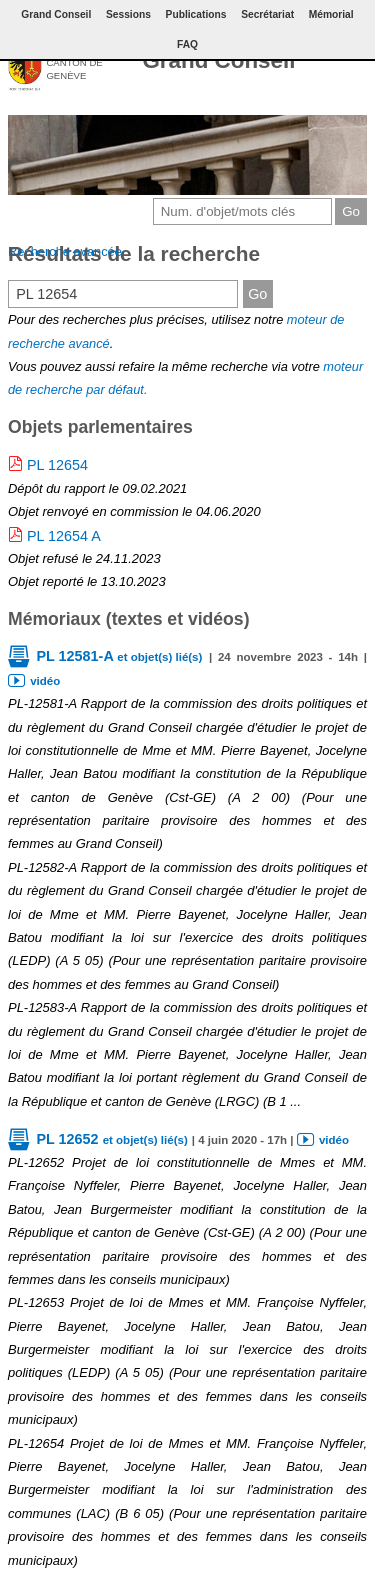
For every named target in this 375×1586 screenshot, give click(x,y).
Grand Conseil (218, 60)
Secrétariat (267, 14)
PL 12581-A (119, 656)
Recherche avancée (65, 251)
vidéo (45, 681)
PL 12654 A (64, 536)
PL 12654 (57, 465)
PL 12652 (111, 1139)
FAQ (187, 44)
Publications (196, 14)
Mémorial (331, 14)
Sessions (128, 14)
